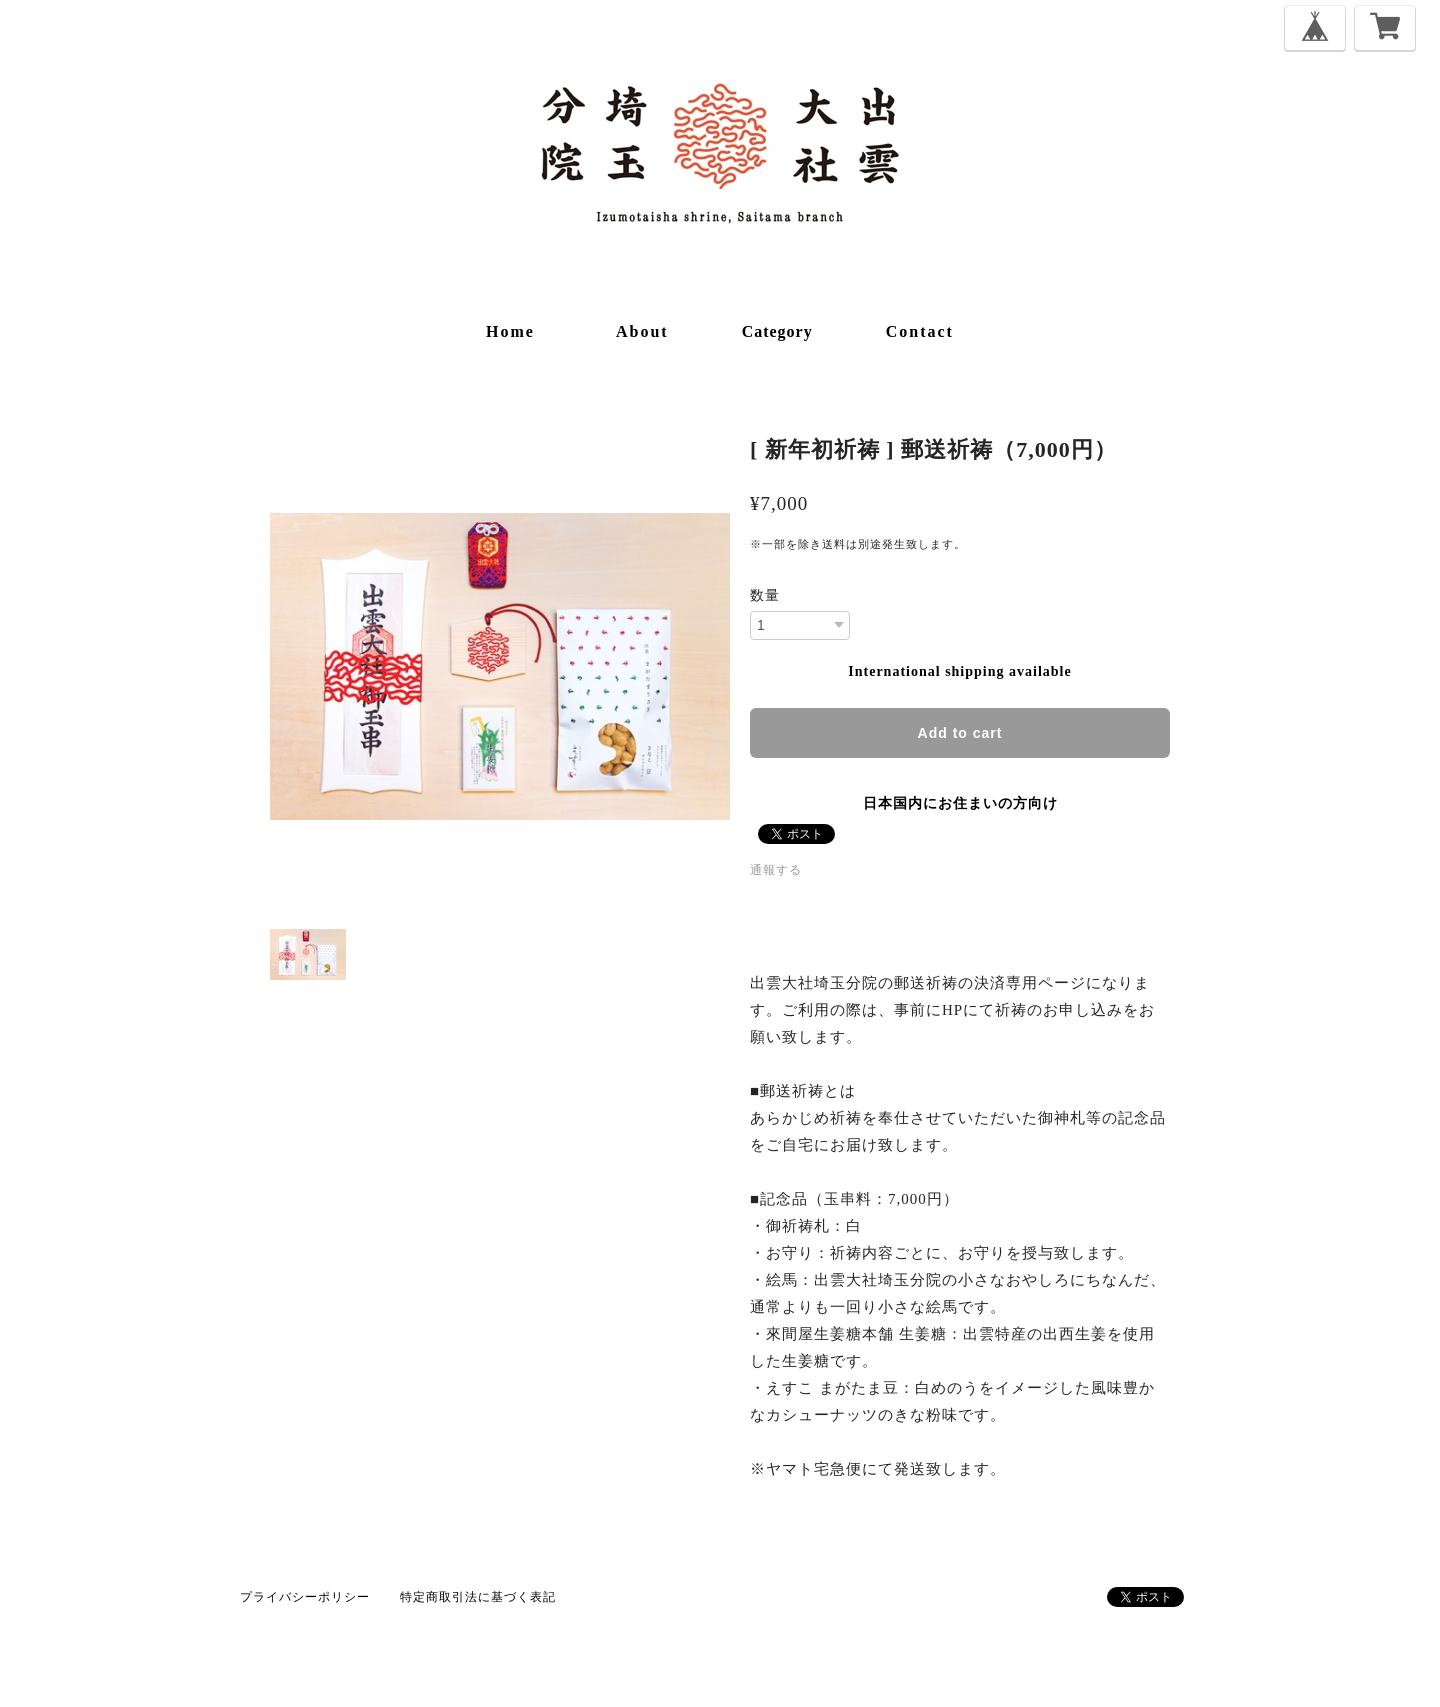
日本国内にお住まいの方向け (960, 803)
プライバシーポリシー (305, 1597)
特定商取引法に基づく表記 (478, 1597)
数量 (765, 596)
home (510, 331)
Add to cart (960, 733)
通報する (776, 870)
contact (920, 331)
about (642, 331)
